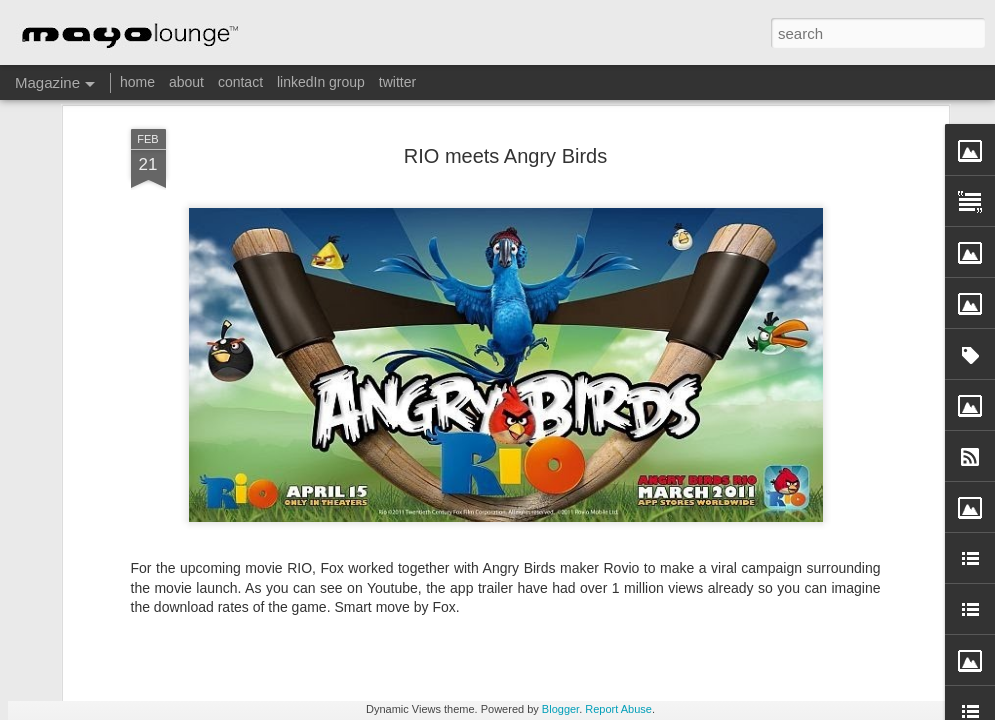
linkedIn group (321, 82)
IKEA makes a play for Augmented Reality (162, 573)
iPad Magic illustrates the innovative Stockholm (632, 582)
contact (240, 82)
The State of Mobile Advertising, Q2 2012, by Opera (398, 582)
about (186, 82)
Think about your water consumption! (874, 573)
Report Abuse (618, 709)
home (137, 82)
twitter (397, 82)
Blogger (560, 709)
